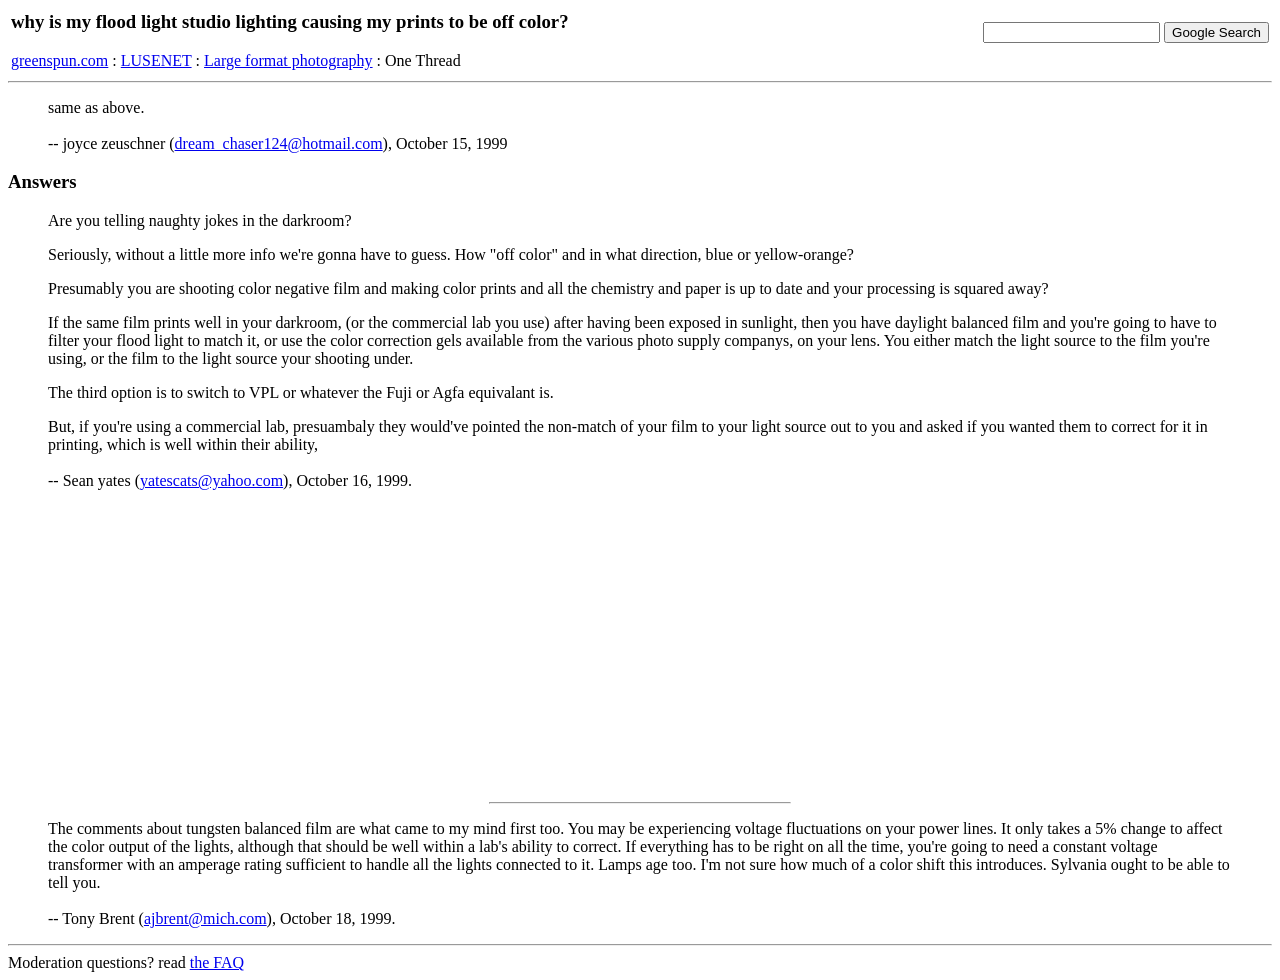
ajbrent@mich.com (205, 918)
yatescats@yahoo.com (211, 480)
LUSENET (156, 60)
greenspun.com (59, 60)
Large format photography (288, 60)
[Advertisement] (640, 646)
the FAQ (217, 962)
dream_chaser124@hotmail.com (279, 143)
